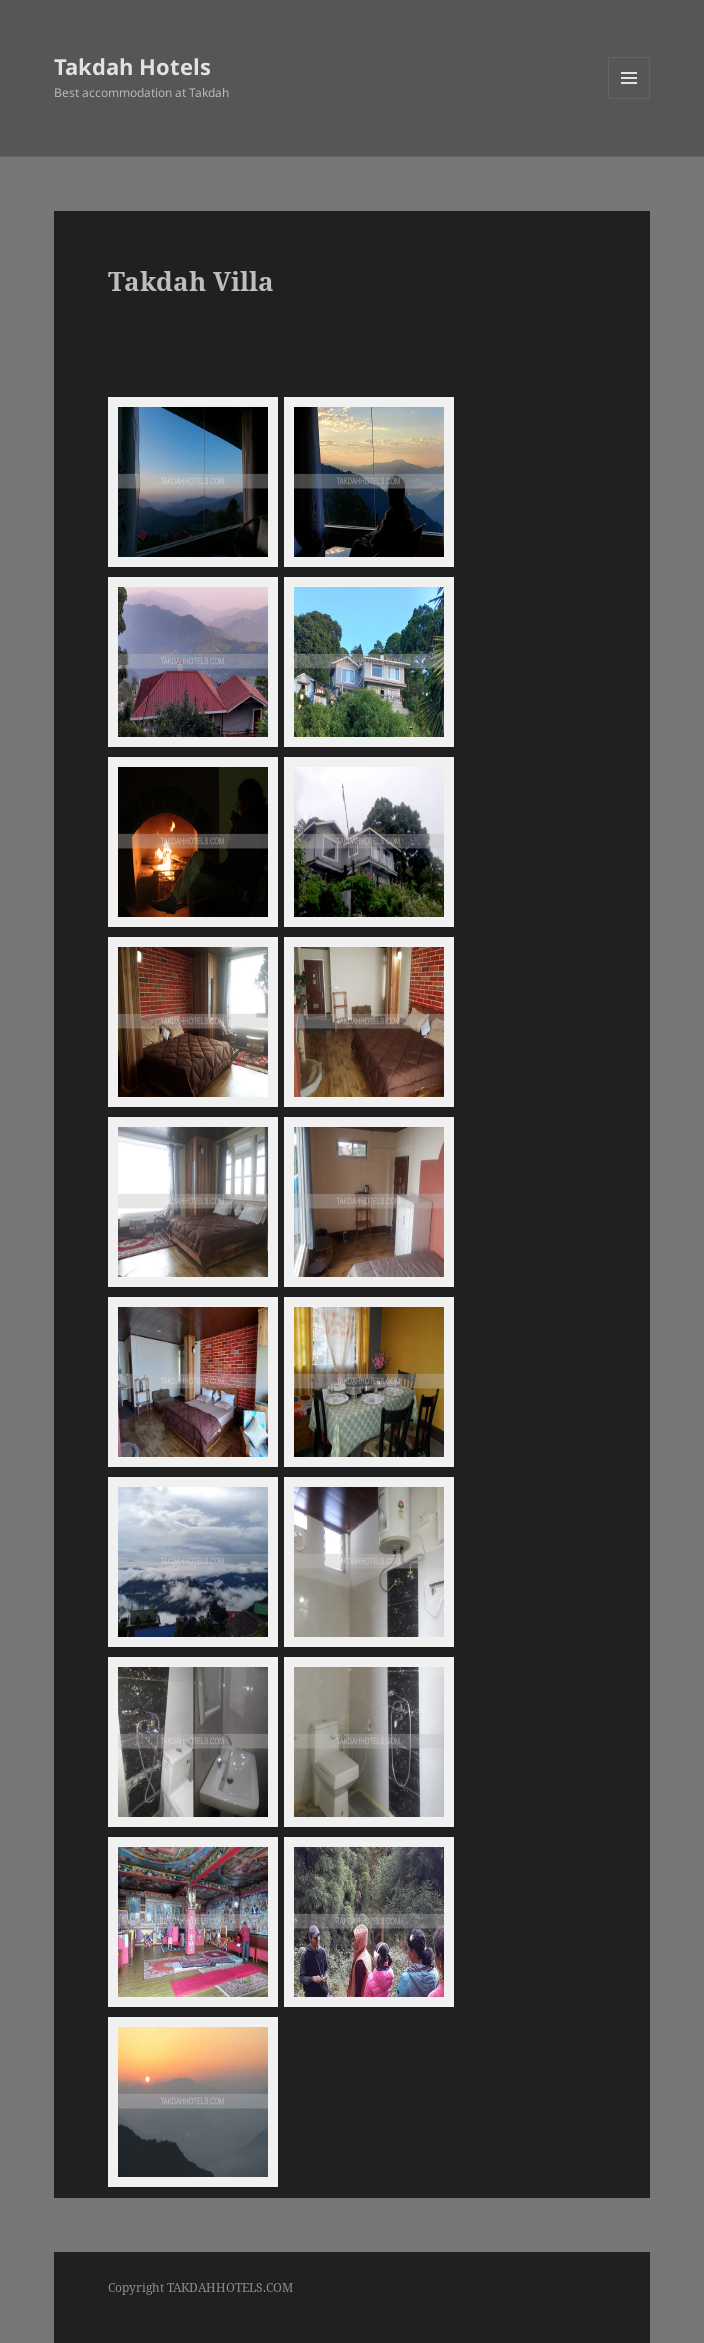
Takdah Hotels (132, 66)
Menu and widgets (629, 98)
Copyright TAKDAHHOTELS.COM (200, 2287)
